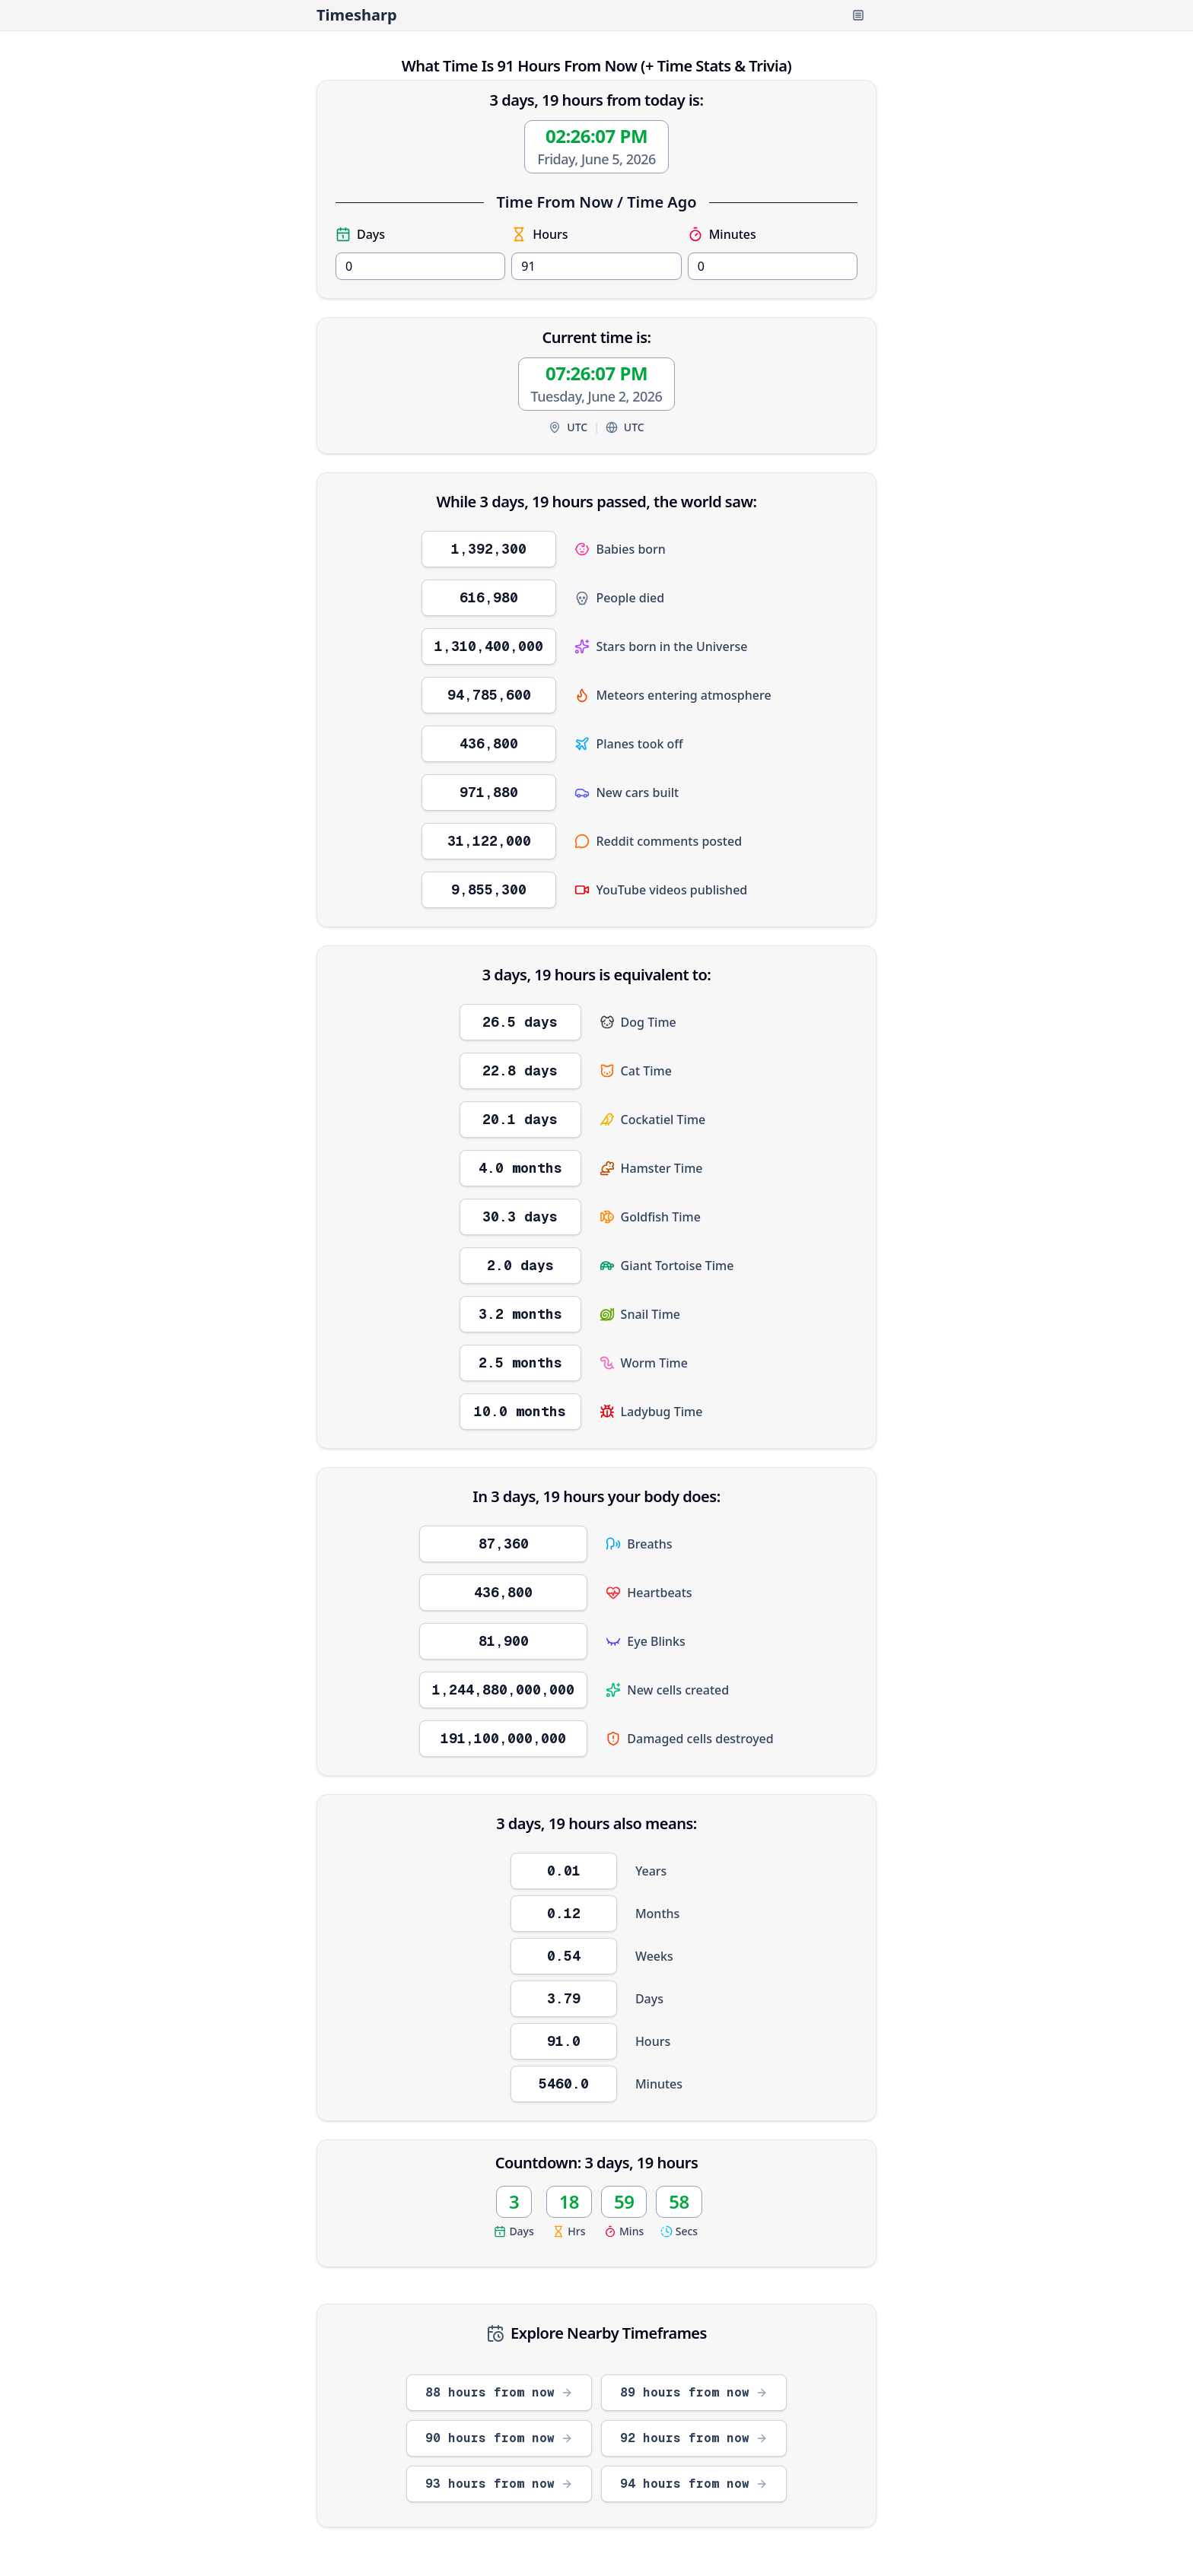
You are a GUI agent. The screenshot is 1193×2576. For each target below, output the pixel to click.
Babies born (630, 549)
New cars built (637, 792)
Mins (624, 2231)
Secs (679, 2231)
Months (657, 1913)
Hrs (568, 2231)
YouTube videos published (671, 889)
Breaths (649, 1544)
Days (360, 234)
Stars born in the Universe (671, 646)
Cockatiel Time (663, 1119)
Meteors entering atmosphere (683, 695)
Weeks (654, 1956)
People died (630, 597)
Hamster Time (662, 1168)
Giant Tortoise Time (677, 1265)
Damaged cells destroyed (700, 1738)
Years (650, 1871)
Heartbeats (659, 1592)
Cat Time (646, 1070)
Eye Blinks (656, 1641)
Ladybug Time (662, 1411)
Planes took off (639, 743)
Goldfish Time (661, 1217)
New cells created (678, 1690)
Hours (539, 234)
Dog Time (648, 1022)
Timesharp (357, 15)
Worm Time (654, 1363)
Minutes (722, 234)
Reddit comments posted (669, 841)
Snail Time (650, 1314)
